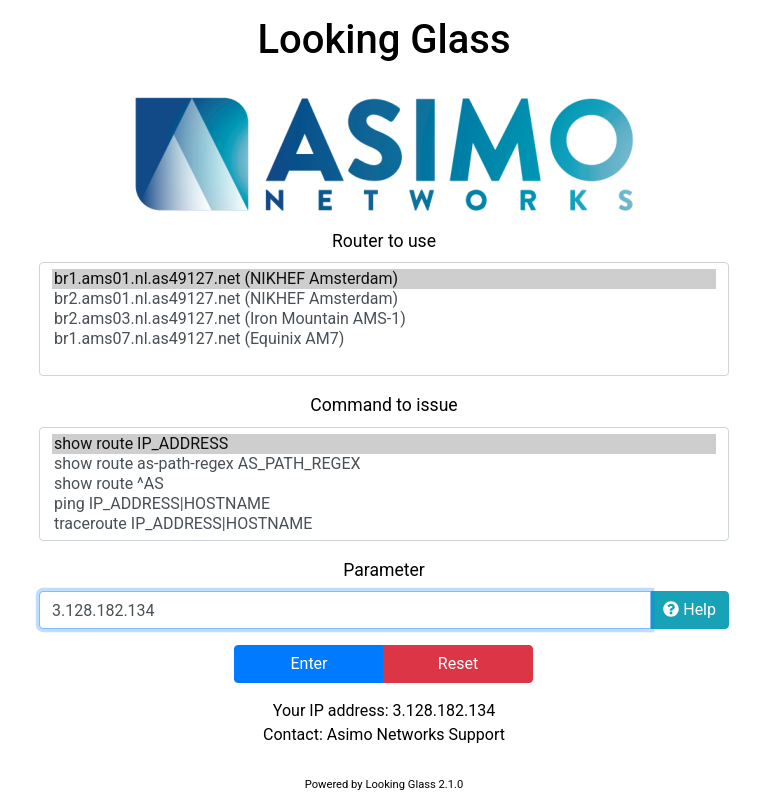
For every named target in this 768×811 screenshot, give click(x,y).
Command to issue (383, 405)
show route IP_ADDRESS (384, 444)
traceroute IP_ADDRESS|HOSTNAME (384, 524)
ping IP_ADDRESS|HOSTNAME (384, 504)
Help (689, 609)
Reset (458, 663)
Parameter (384, 570)
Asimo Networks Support (416, 734)
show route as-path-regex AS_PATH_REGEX (384, 464)
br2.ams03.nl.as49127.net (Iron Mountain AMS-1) (384, 319)
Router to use (384, 241)
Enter (308, 663)
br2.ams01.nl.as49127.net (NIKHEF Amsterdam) (384, 299)
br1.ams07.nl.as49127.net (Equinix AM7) (384, 339)
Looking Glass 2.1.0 (414, 784)
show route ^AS (384, 484)
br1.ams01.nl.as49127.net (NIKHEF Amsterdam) (384, 279)
